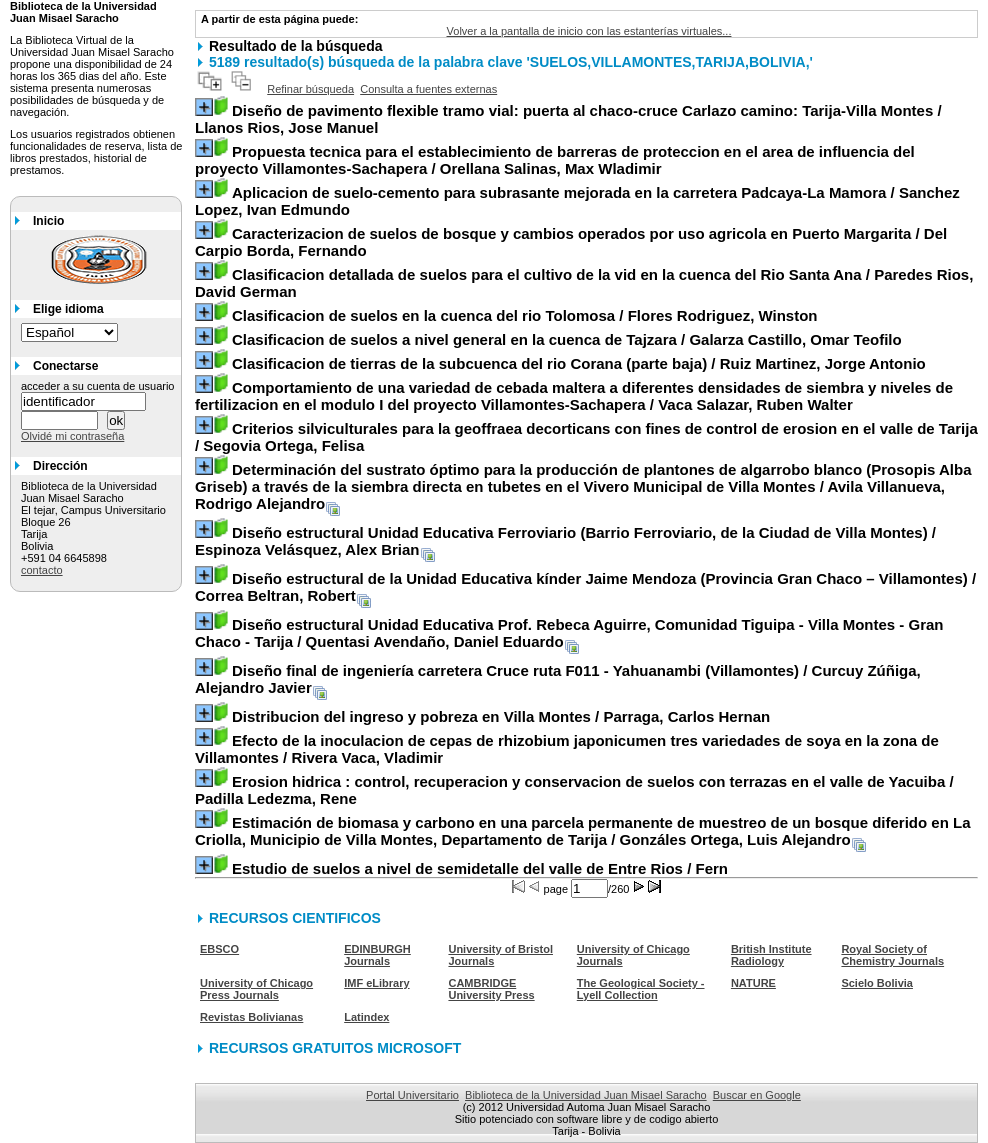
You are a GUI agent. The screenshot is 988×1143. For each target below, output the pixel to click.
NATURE (753, 983)
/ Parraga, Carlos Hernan (501, 716)
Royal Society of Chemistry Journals (892, 955)
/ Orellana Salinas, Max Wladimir (555, 160)
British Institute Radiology (771, 955)
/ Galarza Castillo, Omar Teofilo (567, 339)
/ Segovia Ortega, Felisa (586, 437)
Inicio (48, 221)
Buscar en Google (757, 1095)
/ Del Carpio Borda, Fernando (571, 242)
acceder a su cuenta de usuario (98, 386)
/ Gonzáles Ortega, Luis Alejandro (582, 831)
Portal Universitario (412, 1095)
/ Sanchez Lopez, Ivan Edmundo (577, 201)
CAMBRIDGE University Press (491, 989)
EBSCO (219, 949)
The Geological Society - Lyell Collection (641, 989)
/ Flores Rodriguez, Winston (525, 315)
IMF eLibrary (376, 983)
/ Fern (480, 868)
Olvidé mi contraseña (72, 436)
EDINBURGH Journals (377, 955)
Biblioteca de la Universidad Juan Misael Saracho (586, 1095)
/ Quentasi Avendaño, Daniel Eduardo (569, 633)
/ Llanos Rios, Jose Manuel (568, 119)
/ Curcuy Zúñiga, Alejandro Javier (558, 679)
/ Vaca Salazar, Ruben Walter (574, 396)
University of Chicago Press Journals (256, 989)
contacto (42, 570)
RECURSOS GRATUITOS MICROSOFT (335, 1048)
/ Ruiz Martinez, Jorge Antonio (579, 363)
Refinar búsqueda (310, 89)
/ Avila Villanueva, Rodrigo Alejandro (583, 486)
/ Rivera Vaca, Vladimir (567, 749)
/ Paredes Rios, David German (584, 283)
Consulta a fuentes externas (428, 89)
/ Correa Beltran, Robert (585, 587)
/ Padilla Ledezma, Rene (574, 790)
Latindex (366, 1017)
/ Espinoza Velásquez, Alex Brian (565, 541)
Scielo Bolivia (877, 983)
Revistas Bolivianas (251, 1017)
